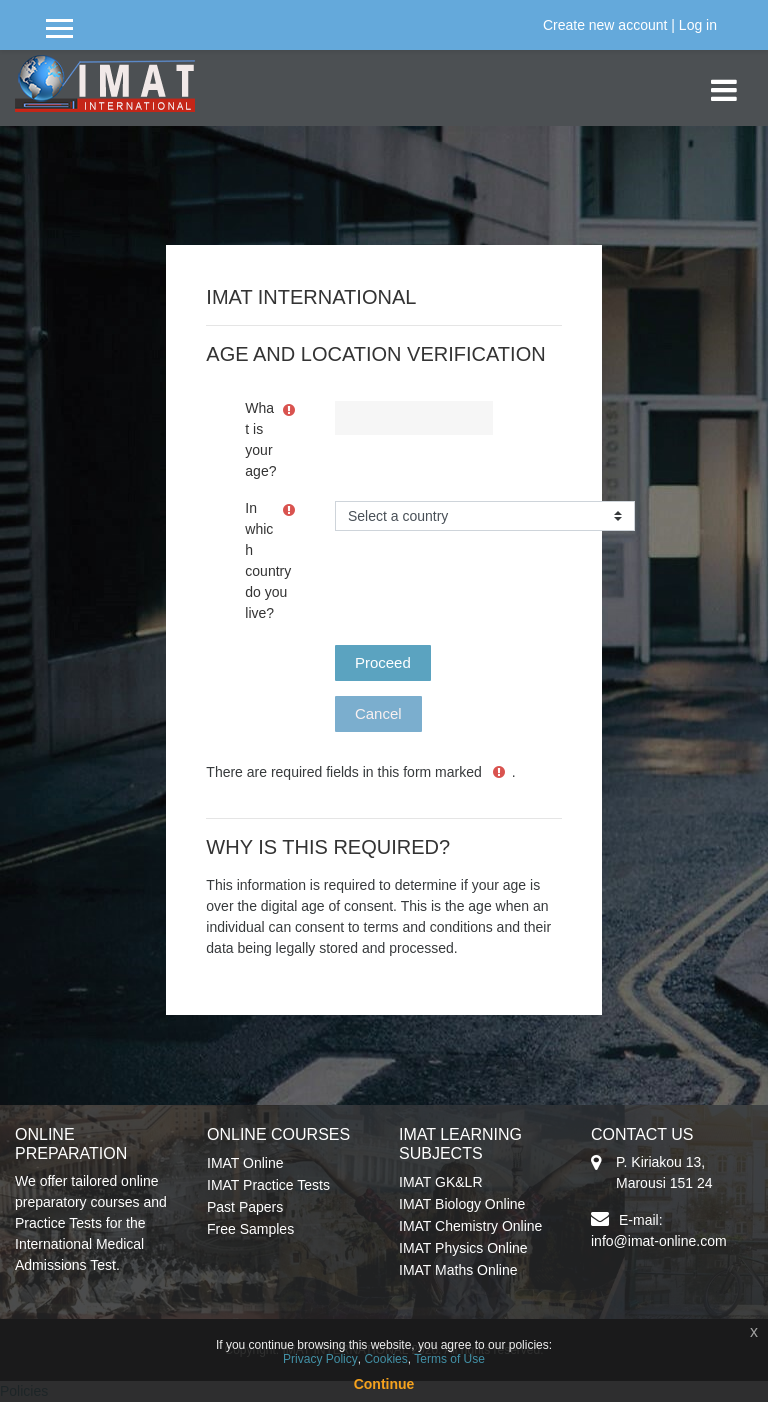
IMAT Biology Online (462, 1204)
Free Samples (250, 1229)
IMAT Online (245, 1163)
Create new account (605, 25)
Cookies (385, 1359)
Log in (698, 25)
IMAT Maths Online (458, 1270)
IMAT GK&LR (441, 1182)
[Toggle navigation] (724, 79)
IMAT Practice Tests (268, 1185)
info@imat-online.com (659, 1241)
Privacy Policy (320, 1359)
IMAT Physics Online (463, 1248)
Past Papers (245, 1207)
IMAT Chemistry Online (470, 1226)
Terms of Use (449, 1359)
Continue (384, 1384)
